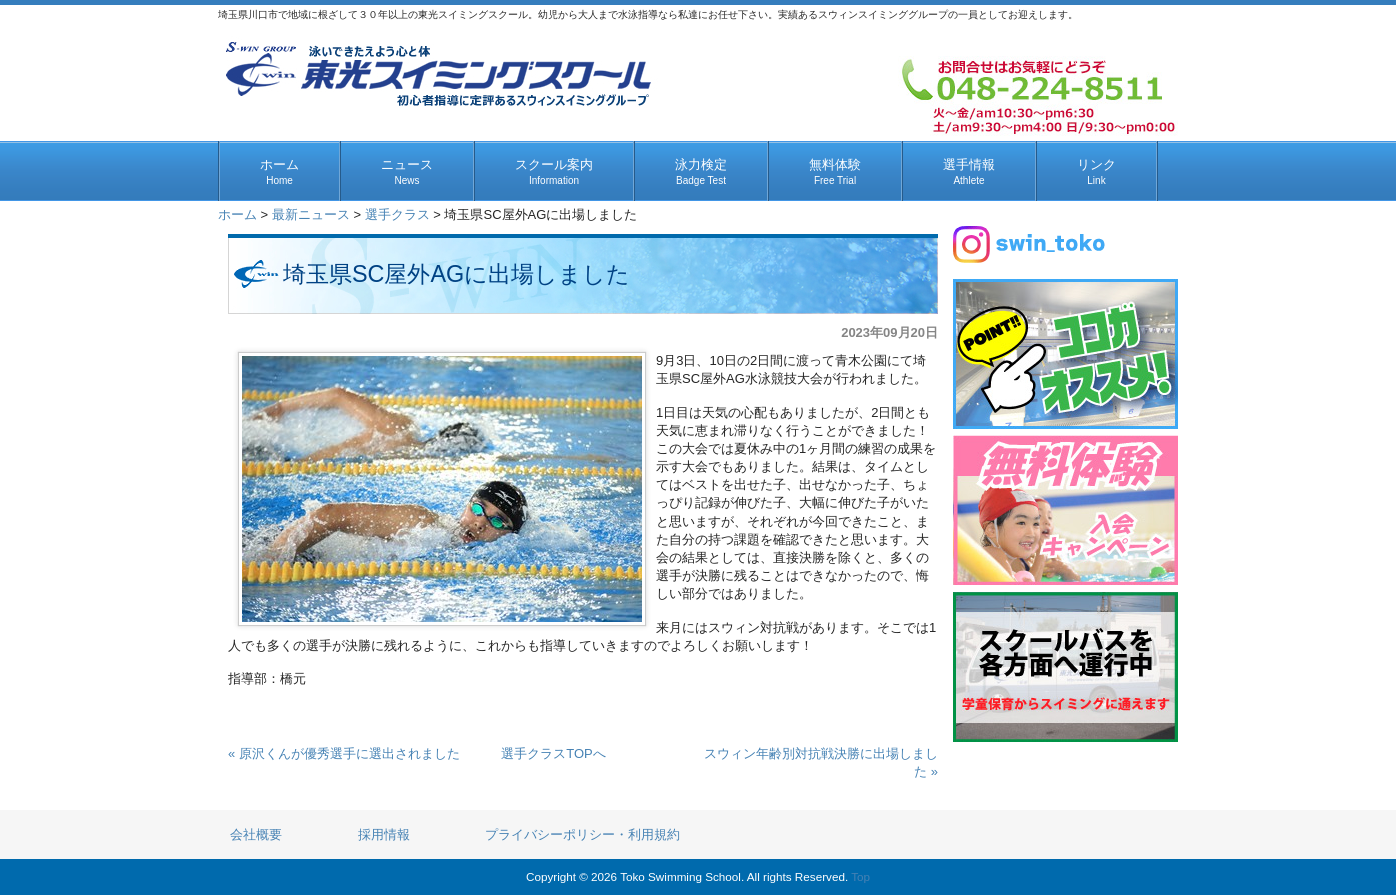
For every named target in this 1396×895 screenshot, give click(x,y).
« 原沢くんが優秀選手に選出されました (344, 753)
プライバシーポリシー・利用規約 (582, 834)
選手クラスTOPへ (553, 753)
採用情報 (384, 834)
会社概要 (256, 834)
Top (860, 876)
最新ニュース (311, 214)
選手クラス (397, 214)
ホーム (237, 214)
